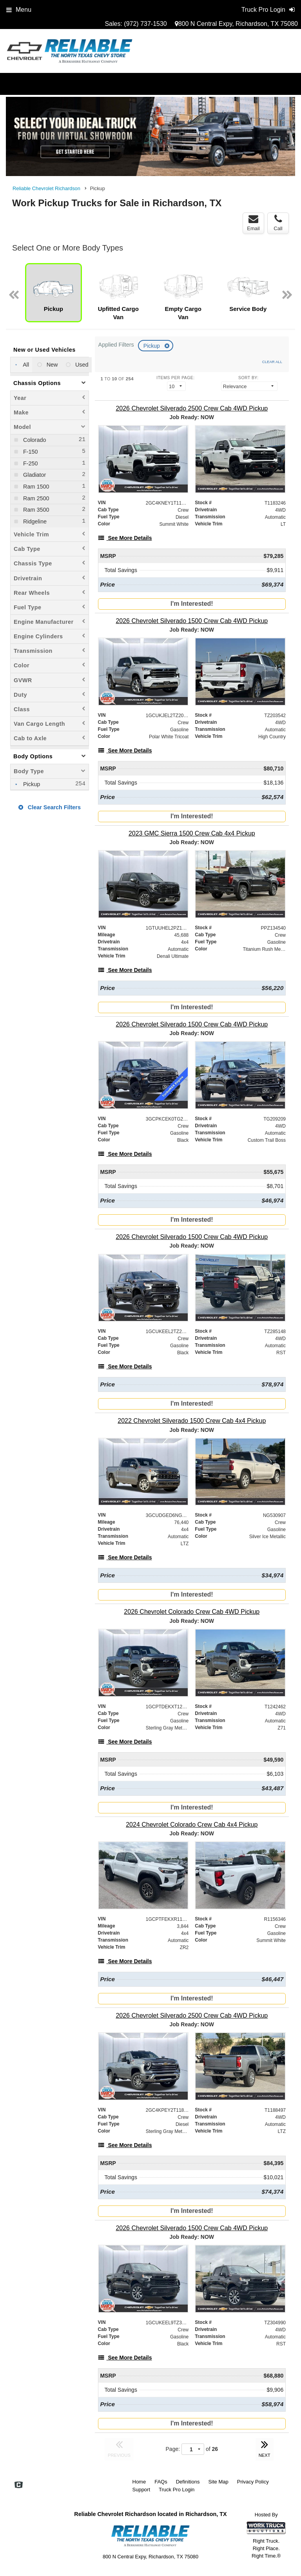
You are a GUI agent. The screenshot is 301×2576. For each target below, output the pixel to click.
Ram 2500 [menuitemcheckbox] (35, 498)
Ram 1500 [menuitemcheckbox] (35, 486)
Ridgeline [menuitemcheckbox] (34, 521)
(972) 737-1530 (145, 23)
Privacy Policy (253, 2482)
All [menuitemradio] (25, 365)
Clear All (272, 362)
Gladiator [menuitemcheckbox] (34, 475)
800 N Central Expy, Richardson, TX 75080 (236, 23)
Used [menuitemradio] (81, 365)
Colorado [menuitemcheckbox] (34, 440)
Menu (18, 9)
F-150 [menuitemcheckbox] (30, 452)
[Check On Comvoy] (18, 2485)
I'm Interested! (191, 603)
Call (278, 222)
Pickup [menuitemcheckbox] (31, 784)
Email (253, 222)
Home (139, 2482)
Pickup (152, 346)
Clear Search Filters (49, 807)
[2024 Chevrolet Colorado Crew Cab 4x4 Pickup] (192, 1824)
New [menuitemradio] (51, 365)
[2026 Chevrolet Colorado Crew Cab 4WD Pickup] (192, 1611)
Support (141, 2489)
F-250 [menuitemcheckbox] (30, 463)
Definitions (188, 2482)
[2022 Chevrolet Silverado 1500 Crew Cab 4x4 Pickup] (192, 1420)
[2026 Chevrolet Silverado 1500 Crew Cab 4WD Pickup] (192, 620)
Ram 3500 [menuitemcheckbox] (35, 510)
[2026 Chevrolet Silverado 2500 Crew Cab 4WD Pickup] (192, 408)
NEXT (264, 2448)
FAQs (160, 2482)
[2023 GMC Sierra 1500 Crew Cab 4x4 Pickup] (192, 833)
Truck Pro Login (176, 2489)
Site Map (218, 2482)
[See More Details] (125, 538)
